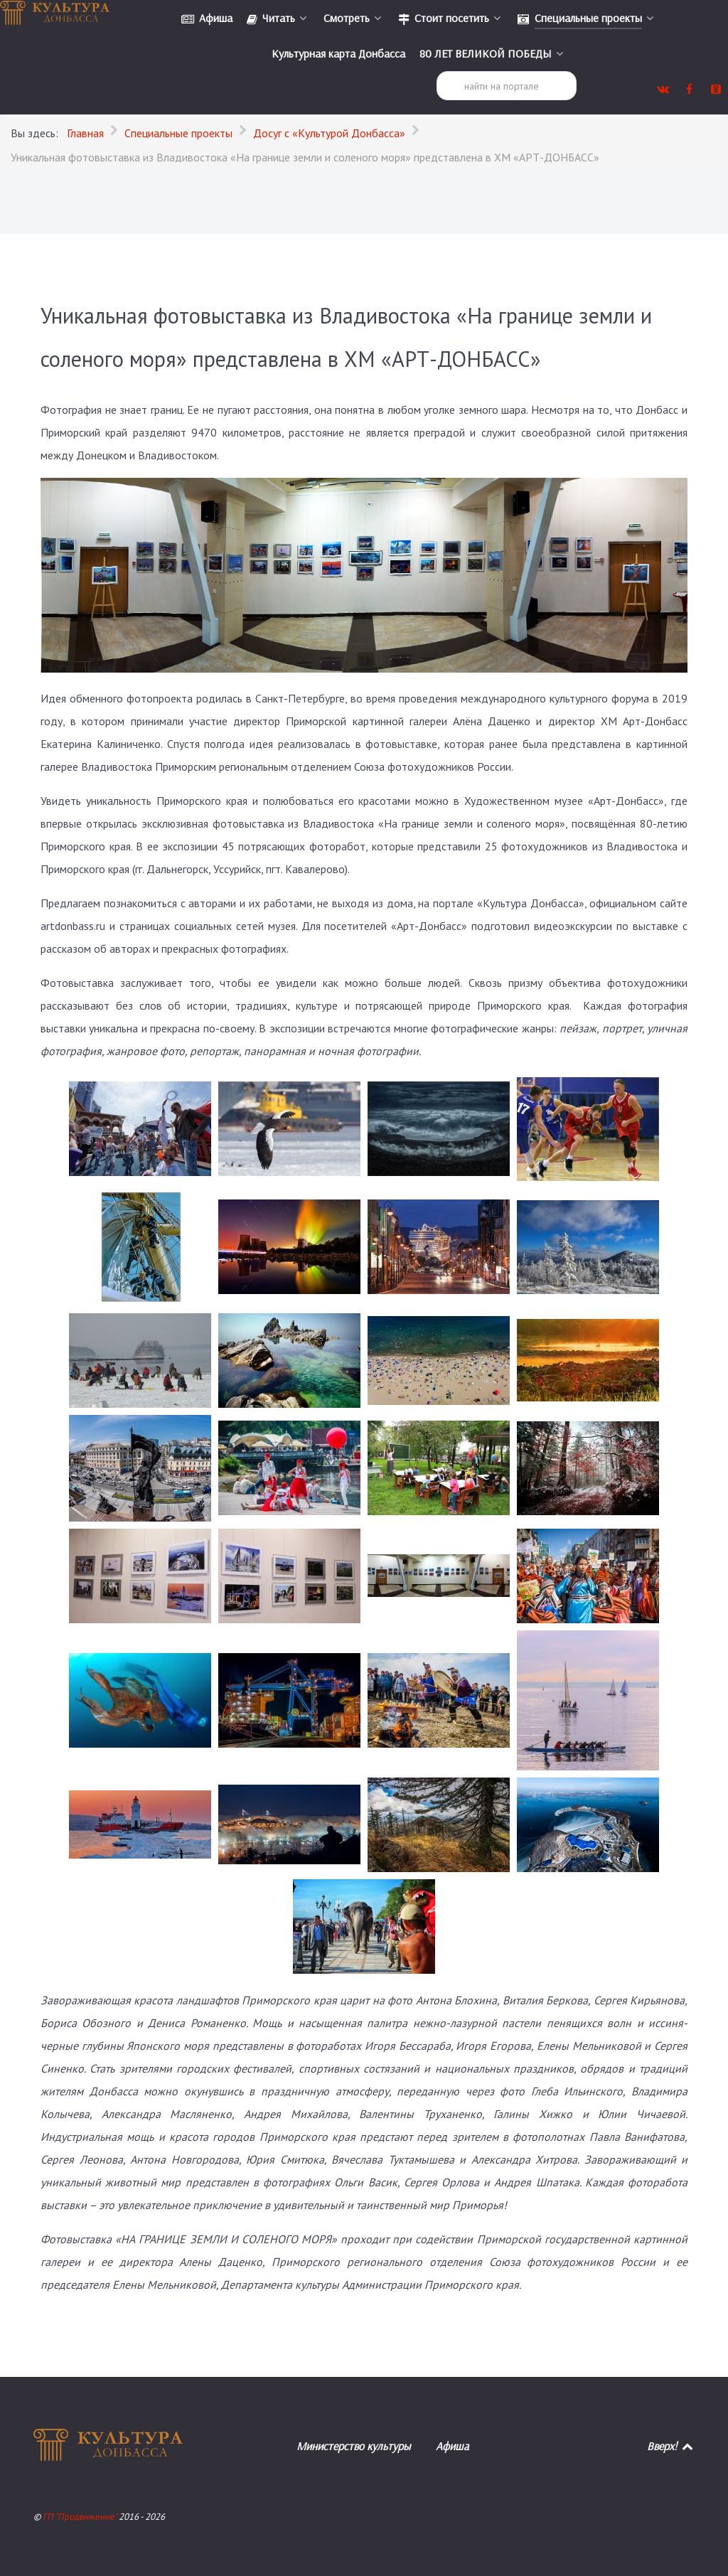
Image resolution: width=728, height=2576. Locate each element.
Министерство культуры (353, 2446)
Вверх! (671, 2446)
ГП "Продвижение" (81, 2517)
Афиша (452, 2446)
